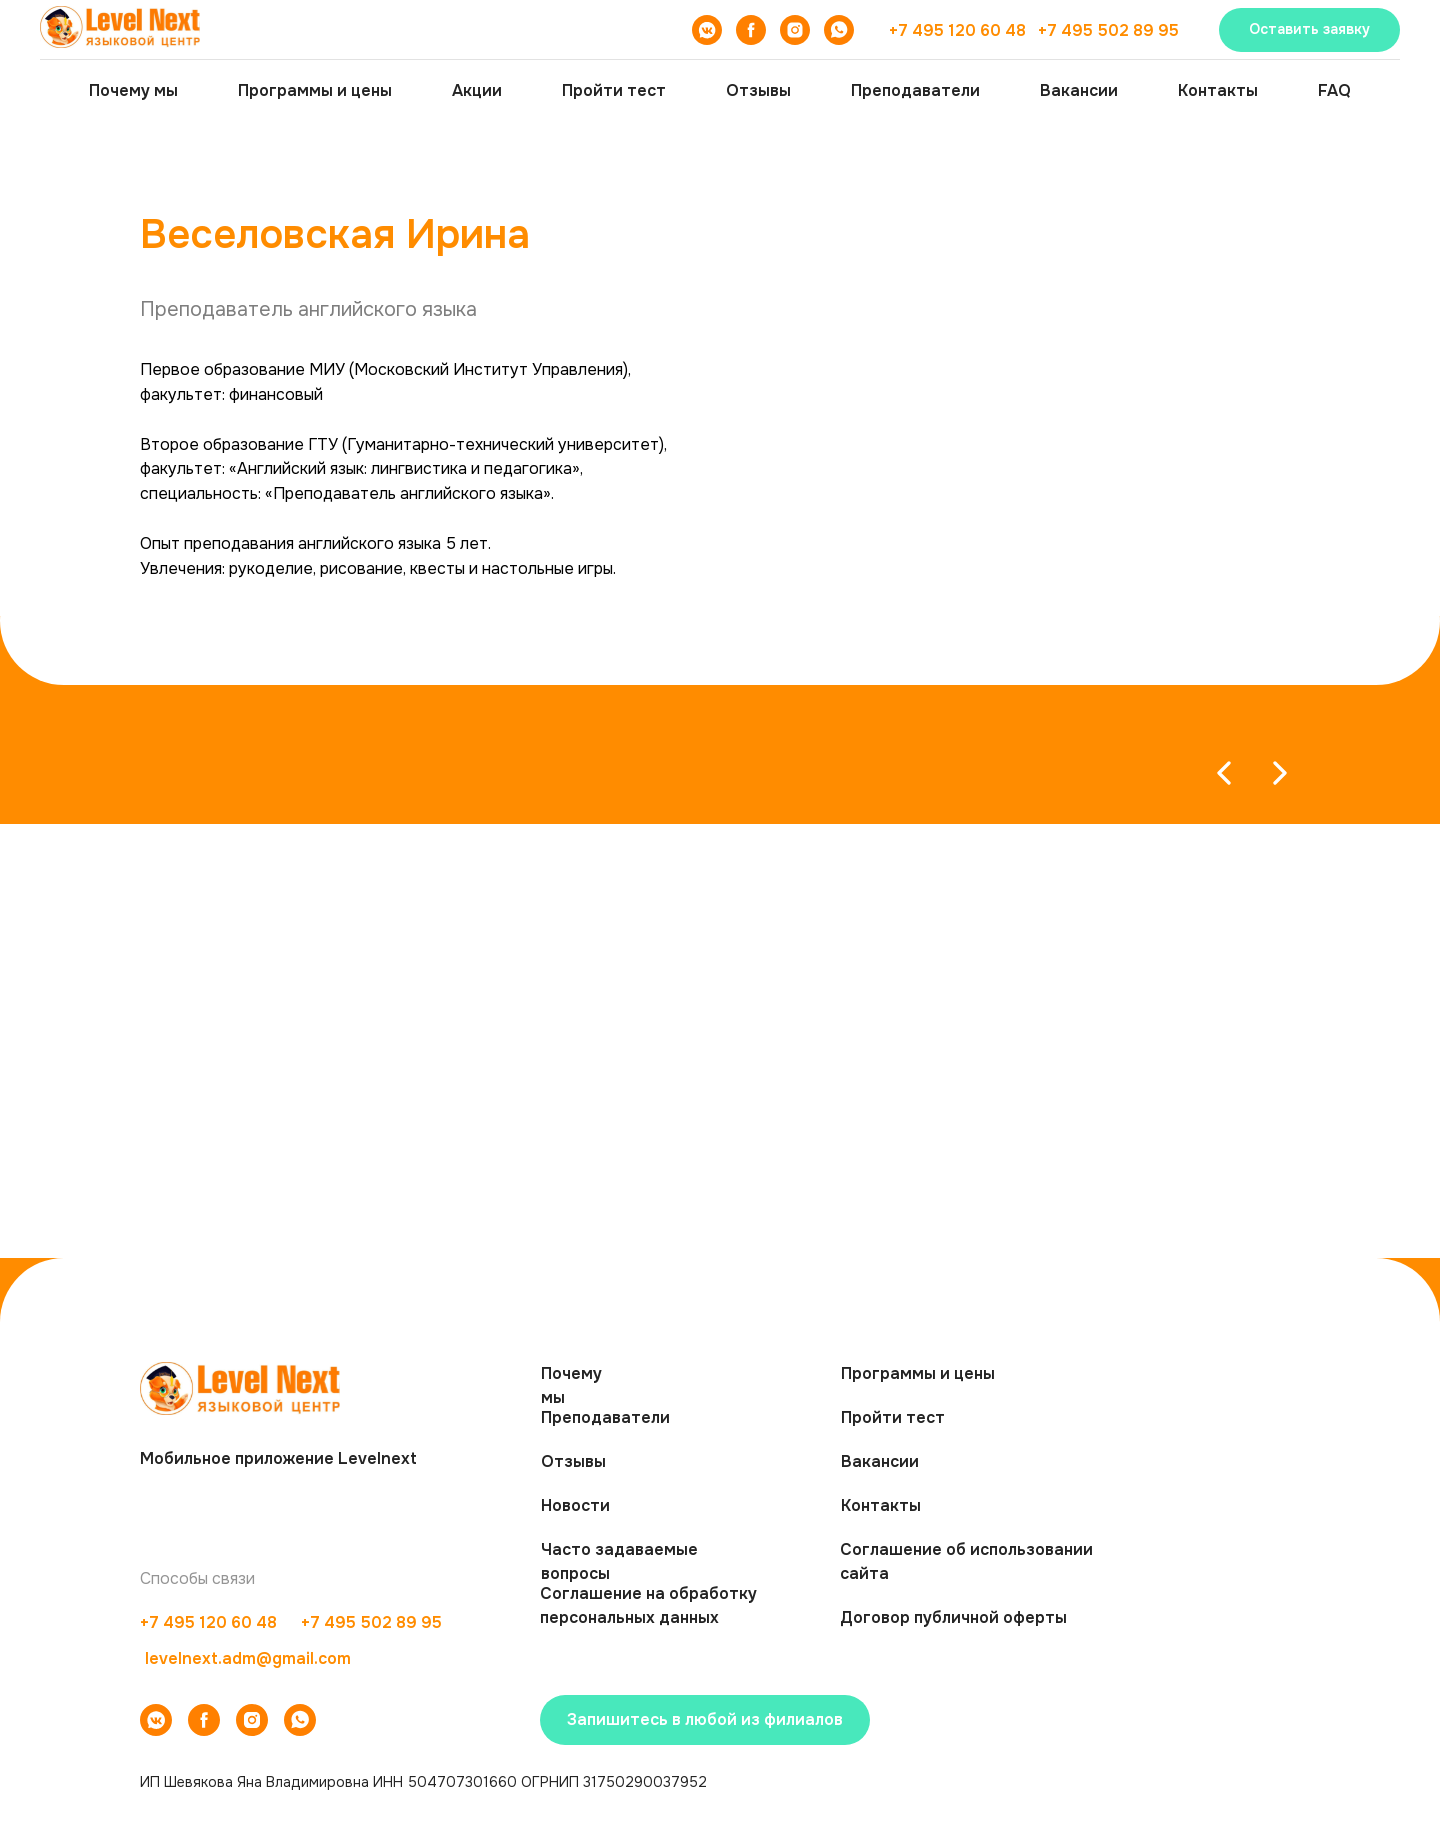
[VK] (707, 30)
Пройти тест (614, 90)
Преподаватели (915, 90)
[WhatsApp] (839, 30)
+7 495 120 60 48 (957, 30)
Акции (477, 90)
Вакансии (1079, 90)
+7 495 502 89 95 (1108, 30)
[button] (1309, 30)
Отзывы (758, 90)
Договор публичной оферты (953, 1617)
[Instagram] (795, 30)
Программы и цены (315, 90)
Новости (575, 1505)
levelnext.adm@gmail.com (248, 1658)
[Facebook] (751, 30)
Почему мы (133, 90)
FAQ (1334, 90)
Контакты (1218, 90)
